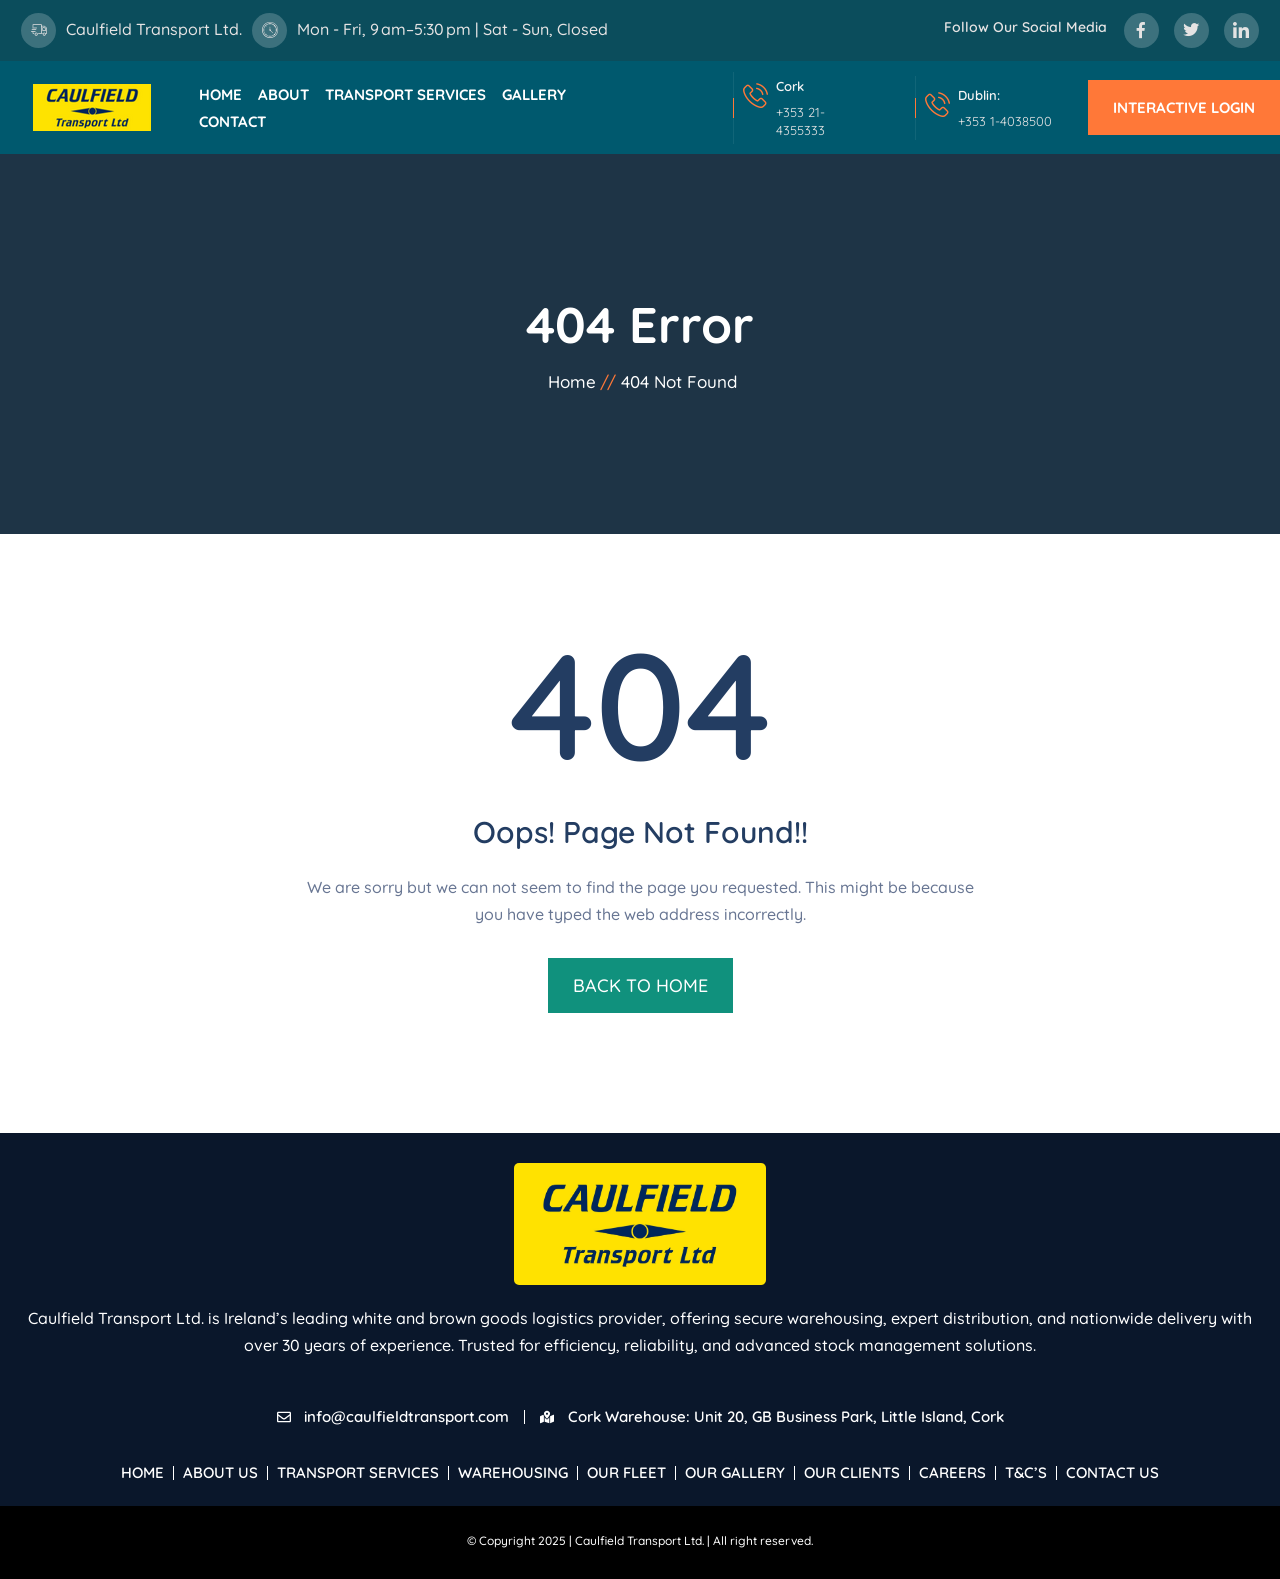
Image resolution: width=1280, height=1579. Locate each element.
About (283, 94)
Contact (232, 121)
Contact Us (1112, 1472)
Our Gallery (735, 1472)
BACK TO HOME (640, 985)
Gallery (534, 94)
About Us (220, 1472)
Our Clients (852, 1472)
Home (220, 94)
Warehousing (513, 1472)
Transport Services (405, 94)
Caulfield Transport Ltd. (154, 29)
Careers (952, 1472)
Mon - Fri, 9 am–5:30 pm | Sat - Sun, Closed (452, 29)
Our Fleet (626, 1472)
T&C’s (1026, 1472)
